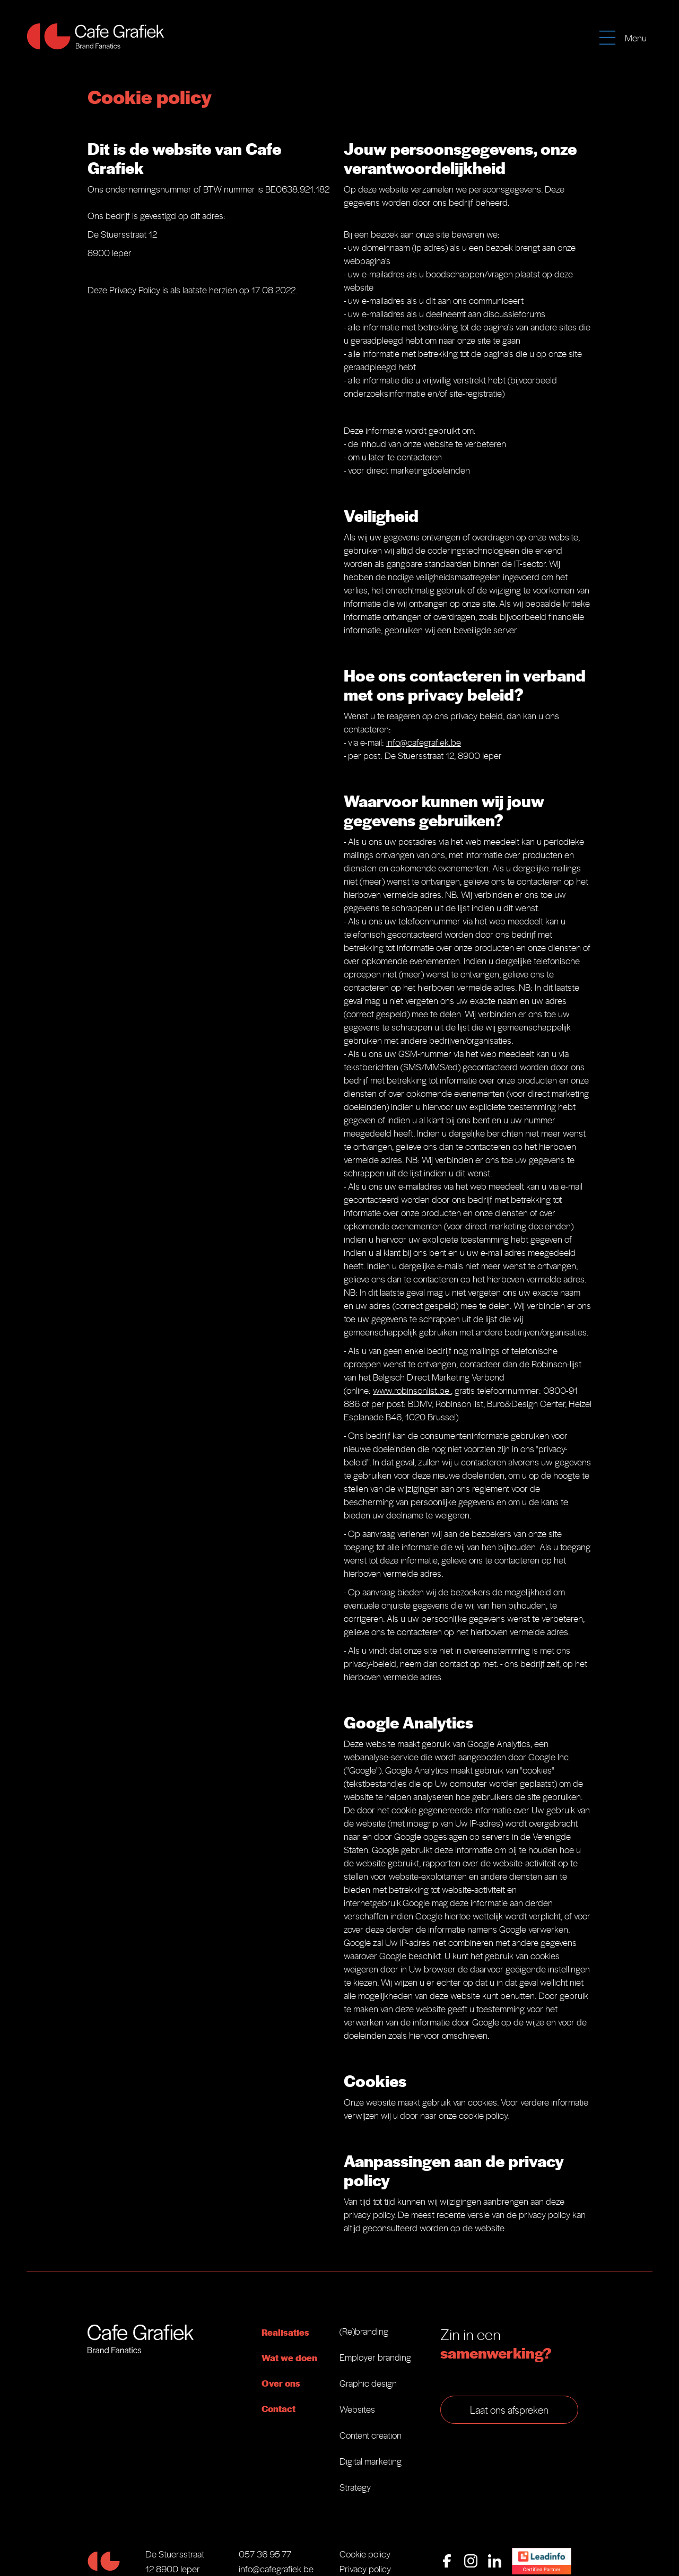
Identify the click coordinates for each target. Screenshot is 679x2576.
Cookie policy (365, 2553)
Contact (278, 2408)
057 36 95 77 (265, 2553)
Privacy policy (365, 2568)
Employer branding (375, 2357)
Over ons (281, 2383)
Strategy (355, 2487)
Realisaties (285, 2332)
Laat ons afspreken (509, 2409)
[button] (625, 34)
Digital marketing (371, 2461)
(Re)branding (364, 2331)
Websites (357, 2409)
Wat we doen (289, 2357)
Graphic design (368, 2383)
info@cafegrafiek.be (423, 742)
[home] (95, 36)
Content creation (371, 2435)
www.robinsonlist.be (412, 1390)
